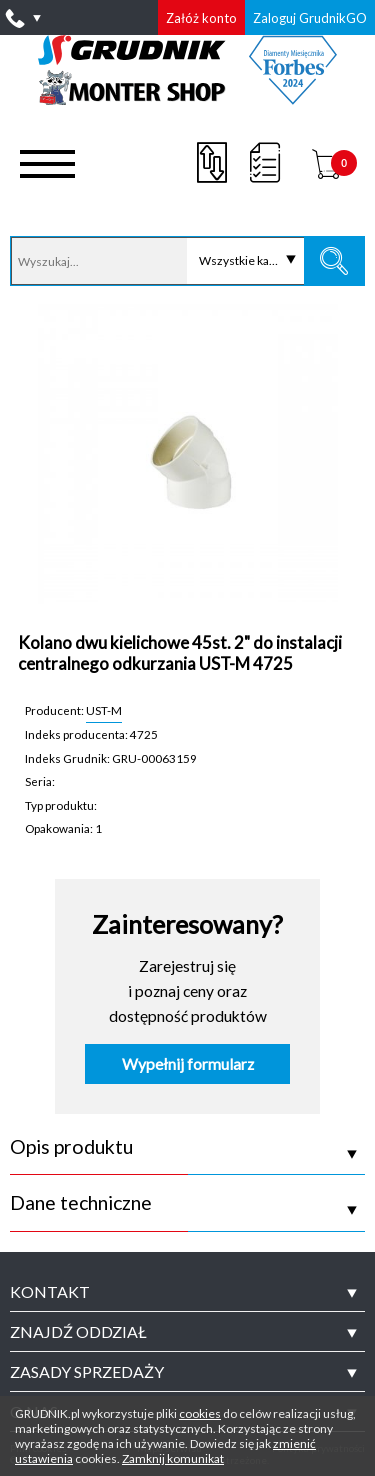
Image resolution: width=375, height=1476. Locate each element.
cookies (200, 1413)
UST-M (104, 710)
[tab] (187, 1292)
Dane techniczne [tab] (81, 1203)
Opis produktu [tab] (71, 1147)
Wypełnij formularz (188, 1064)
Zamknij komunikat (173, 1458)
